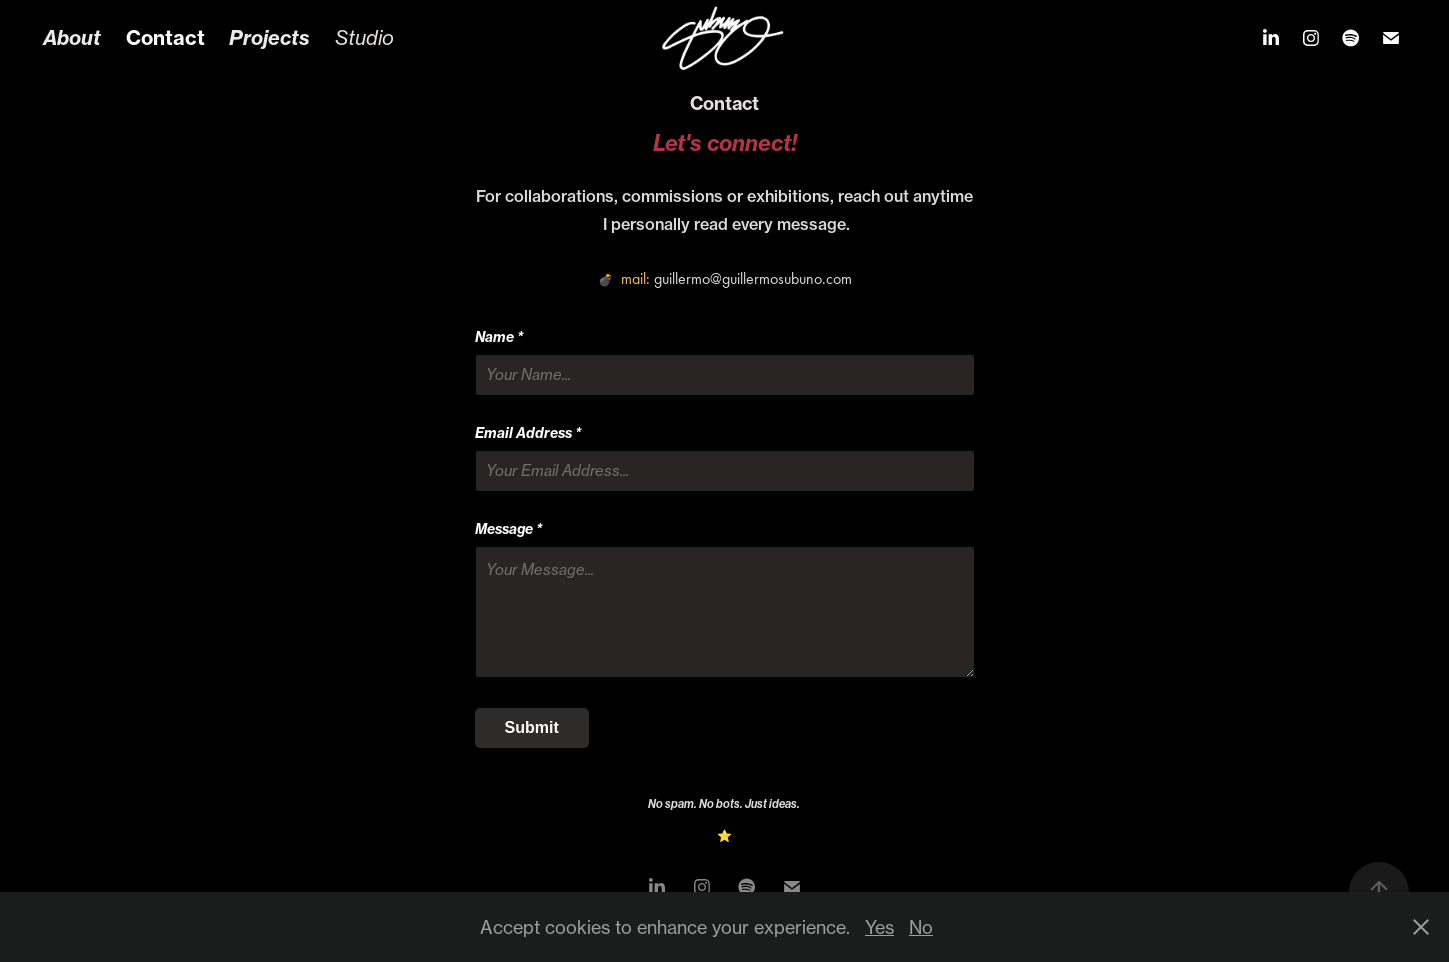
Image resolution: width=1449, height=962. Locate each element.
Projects (269, 37)
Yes (879, 927)
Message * (509, 529)
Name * (499, 337)
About (72, 37)
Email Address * (528, 433)
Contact (165, 37)
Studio (364, 37)
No (921, 927)
